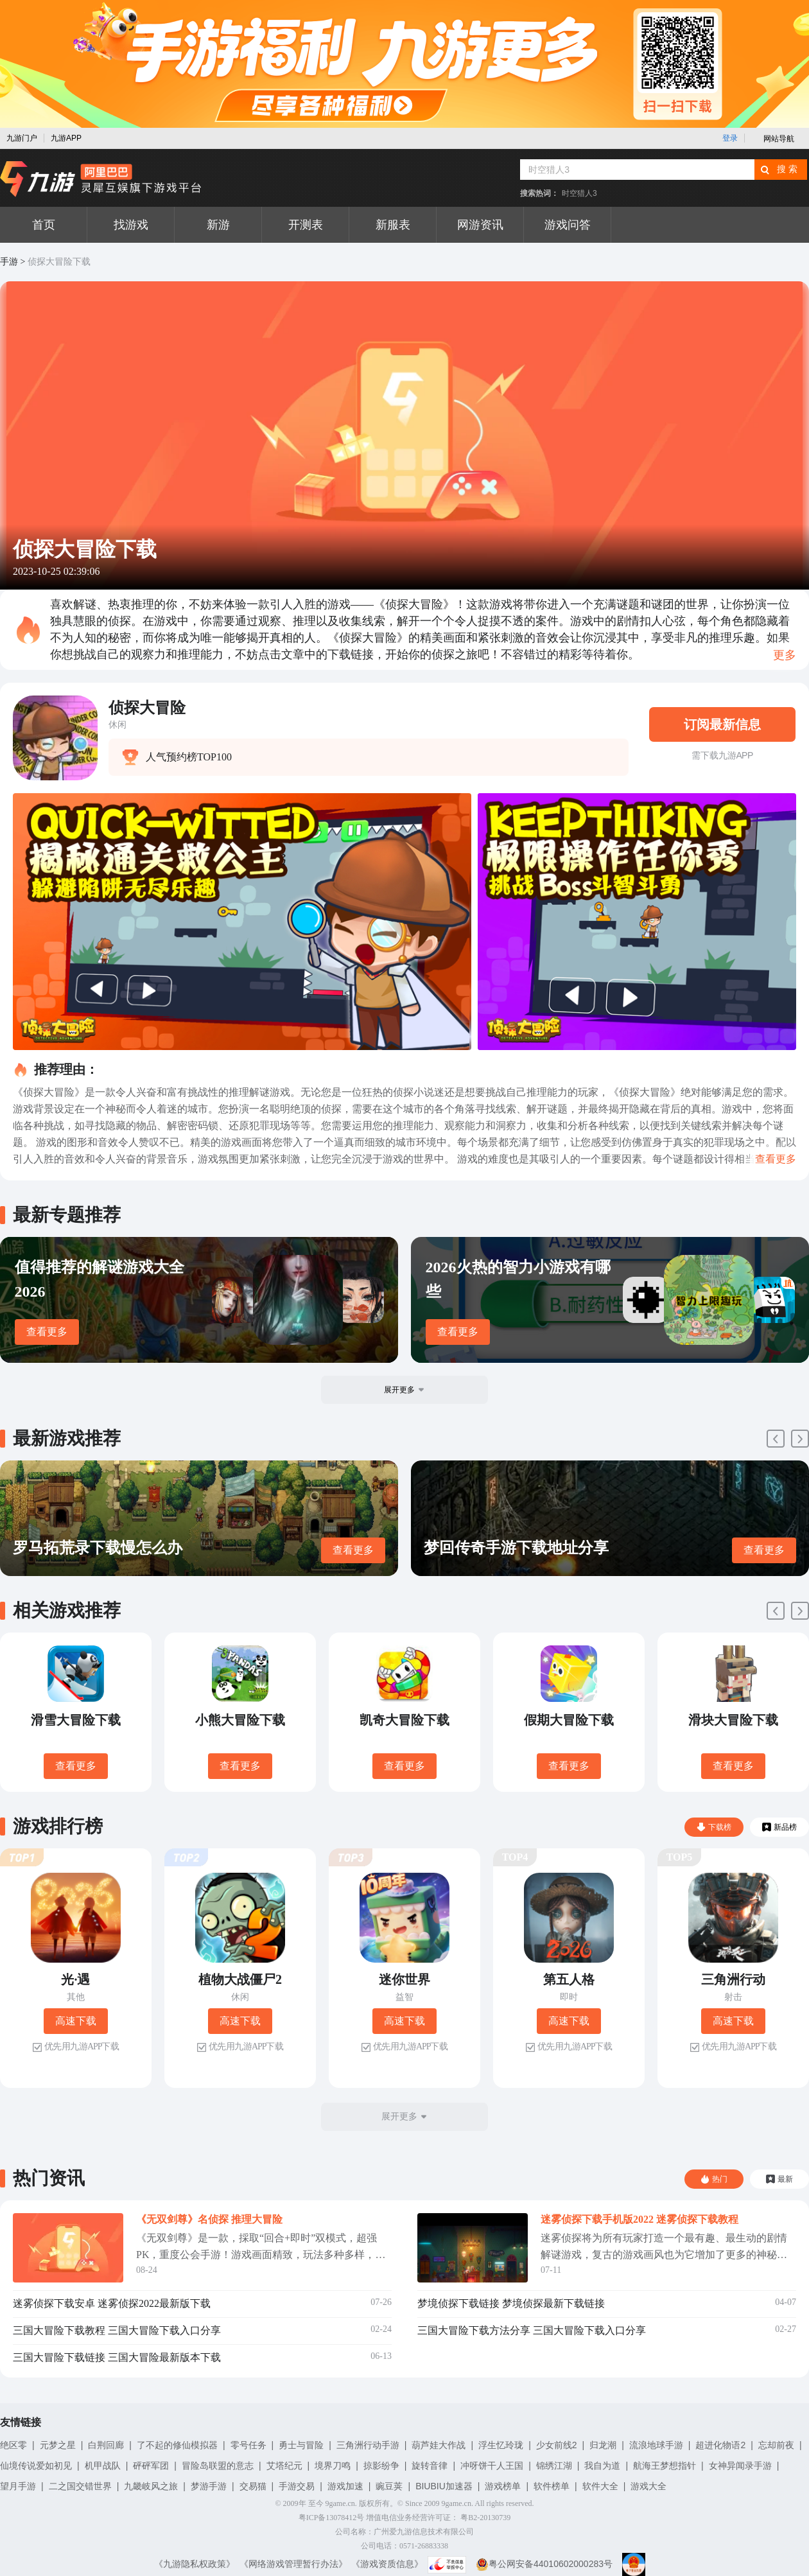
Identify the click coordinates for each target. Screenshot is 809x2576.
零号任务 (248, 2445)
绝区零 (13, 2445)
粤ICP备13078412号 (332, 2517)
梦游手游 (209, 2486)
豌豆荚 (389, 2486)
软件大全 (600, 2486)
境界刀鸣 (333, 2465)
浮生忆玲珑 (500, 2445)
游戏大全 (648, 2486)
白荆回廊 (106, 2445)
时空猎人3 (579, 193)
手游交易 (297, 2486)
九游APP (66, 138)
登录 (730, 138)
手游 (9, 262)
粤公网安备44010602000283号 (544, 2564)
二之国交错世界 (80, 2486)
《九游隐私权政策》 (194, 2564)
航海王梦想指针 (664, 2465)
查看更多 (46, 1331)
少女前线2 (556, 2445)
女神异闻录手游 (740, 2465)
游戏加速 (345, 2486)
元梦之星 (58, 2445)
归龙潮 (602, 2445)
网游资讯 (480, 224)
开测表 (305, 224)
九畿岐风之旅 (151, 2486)
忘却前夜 (776, 2445)
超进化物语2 (720, 2445)
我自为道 (602, 2465)
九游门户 (21, 138)
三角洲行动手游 (367, 2445)
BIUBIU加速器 (444, 2486)
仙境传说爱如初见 (36, 2465)
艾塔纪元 (284, 2465)
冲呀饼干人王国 (491, 2465)
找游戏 (131, 224)
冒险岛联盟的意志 (218, 2465)
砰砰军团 (151, 2465)
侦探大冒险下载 (59, 262)
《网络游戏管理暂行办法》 (293, 2564)
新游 (218, 224)
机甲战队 (103, 2465)
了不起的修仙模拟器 (177, 2445)
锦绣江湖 (554, 2465)
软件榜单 (552, 2486)
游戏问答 (567, 224)
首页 (43, 224)
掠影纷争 (381, 2465)
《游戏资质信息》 (387, 2564)
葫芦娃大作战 (438, 2445)
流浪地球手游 (656, 2445)
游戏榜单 (503, 2486)
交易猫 (252, 2486)
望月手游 (18, 2486)
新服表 (393, 224)
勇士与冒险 (301, 2445)
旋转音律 (430, 2465)
